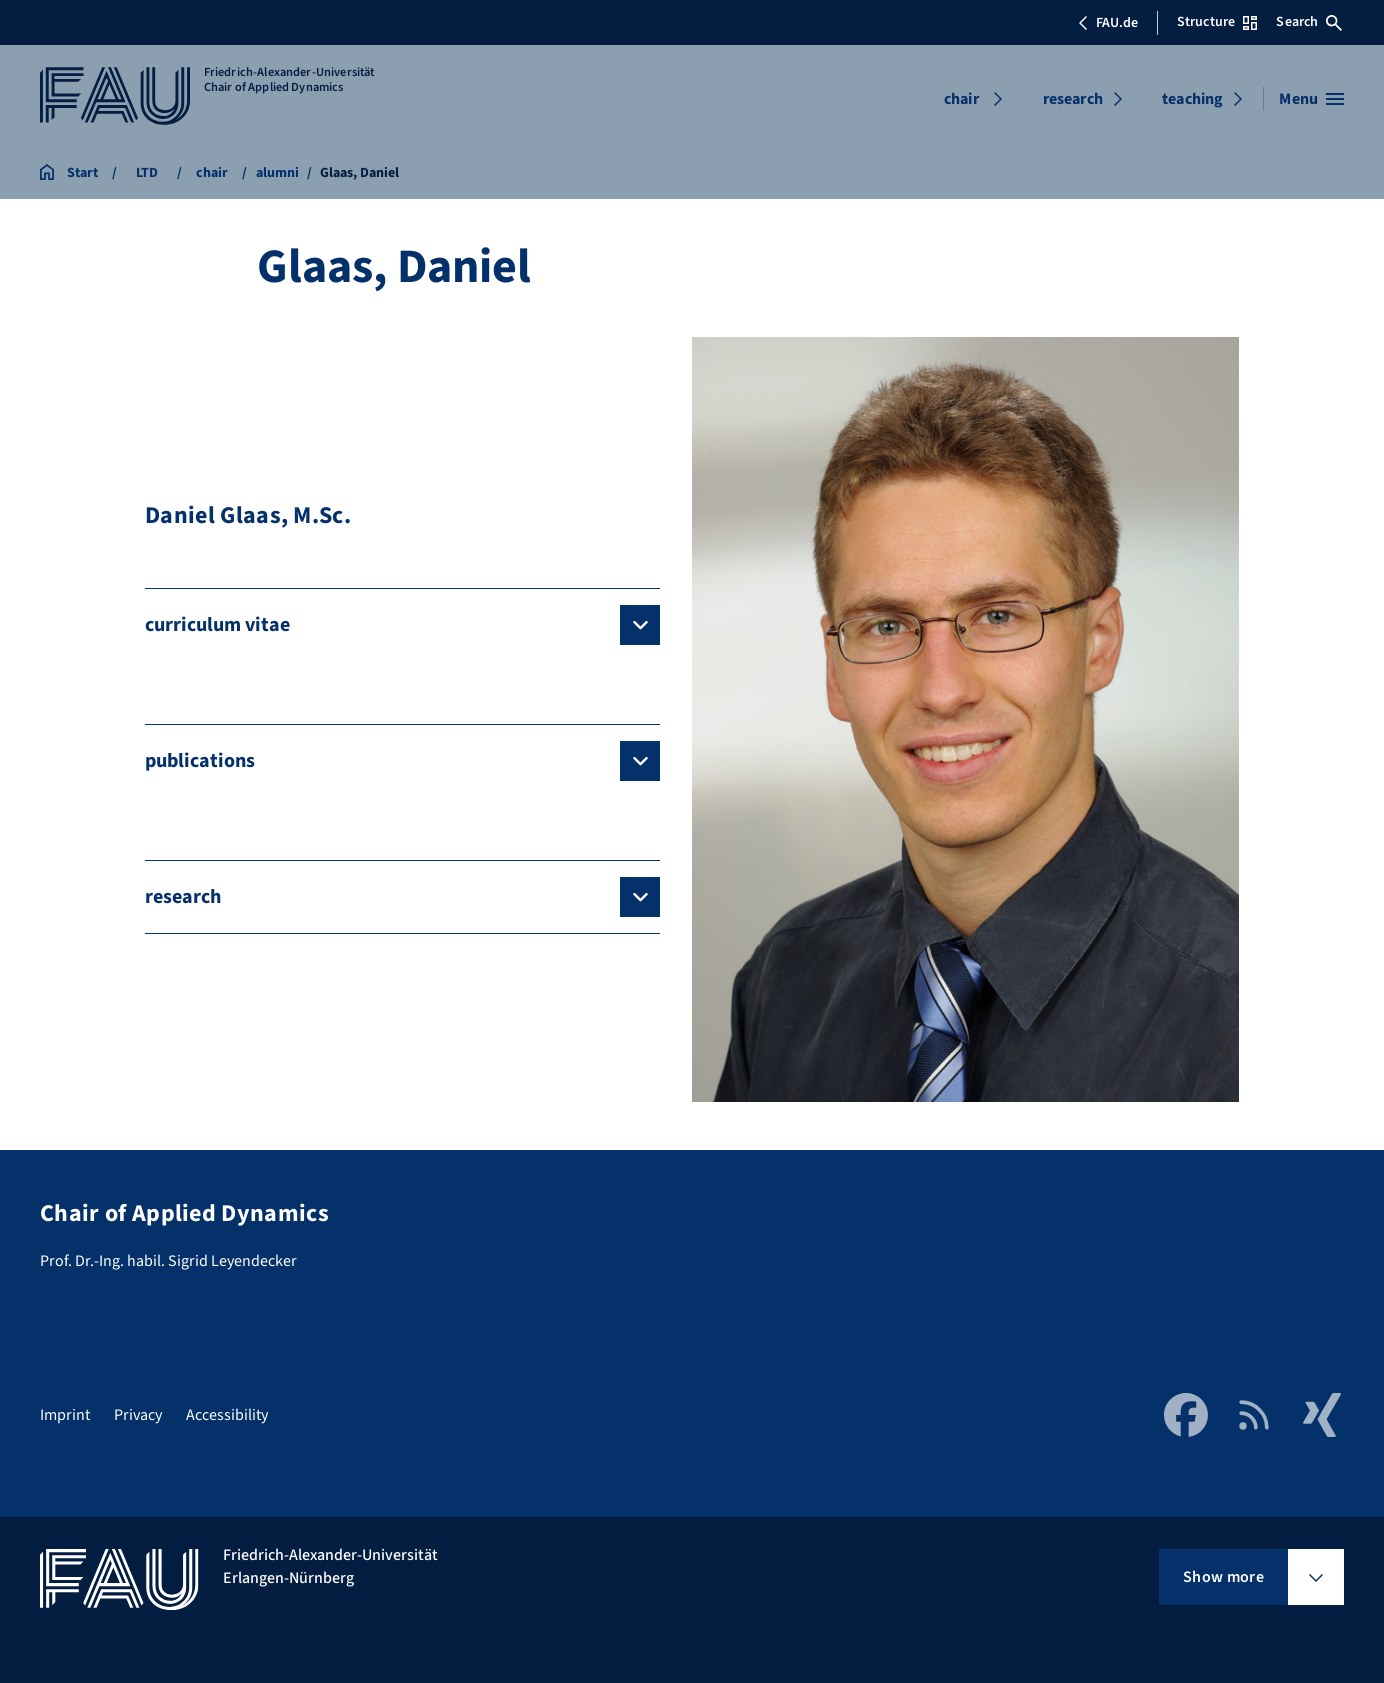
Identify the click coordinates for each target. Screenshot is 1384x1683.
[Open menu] (1311, 99)
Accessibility (227, 1415)
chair (961, 99)
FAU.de (1108, 23)
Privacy (138, 1415)
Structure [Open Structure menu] (1217, 22)
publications (200, 761)
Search (1309, 22)
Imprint (65, 1415)
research (1073, 99)
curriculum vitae (217, 625)
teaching (1192, 99)
